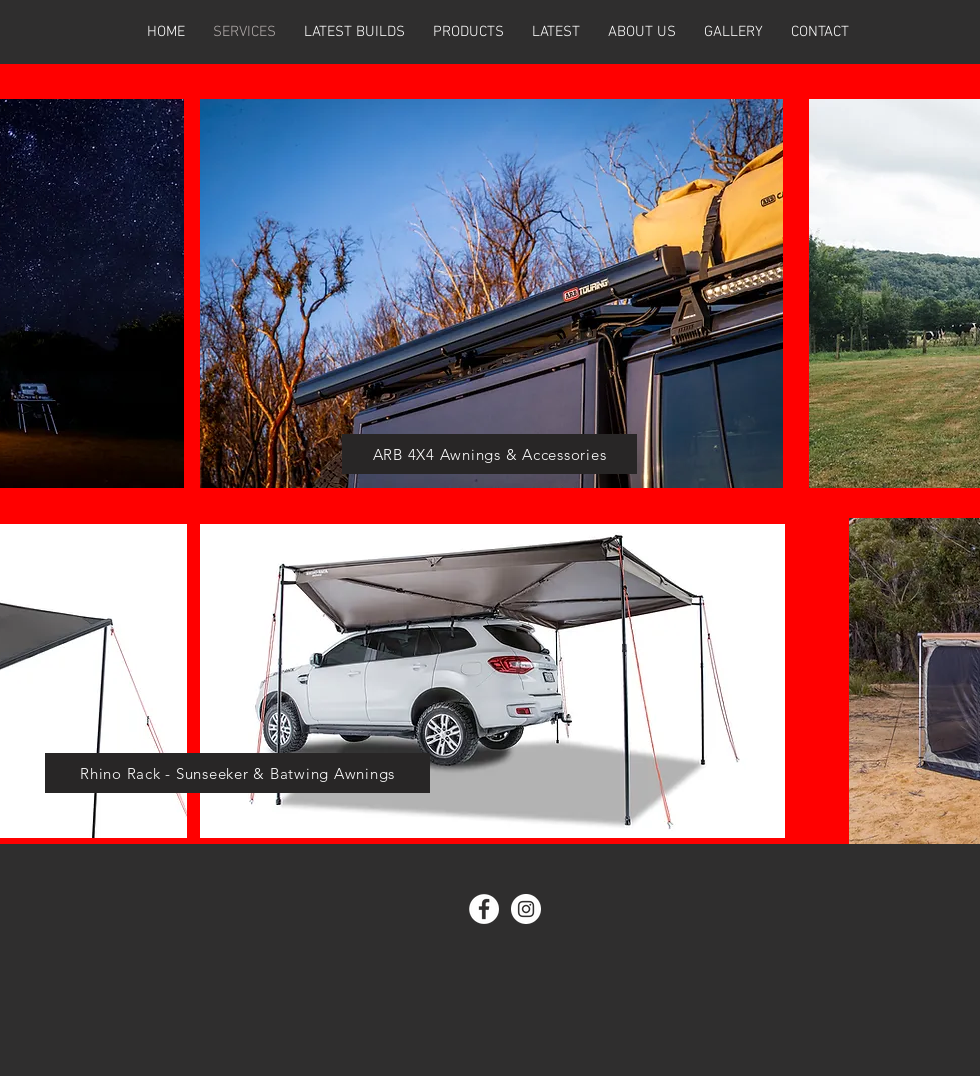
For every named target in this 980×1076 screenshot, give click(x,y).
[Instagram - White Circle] (526, 909)
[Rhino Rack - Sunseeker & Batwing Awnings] (237, 773)
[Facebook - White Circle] (484, 909)
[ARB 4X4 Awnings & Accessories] (489, 454)
